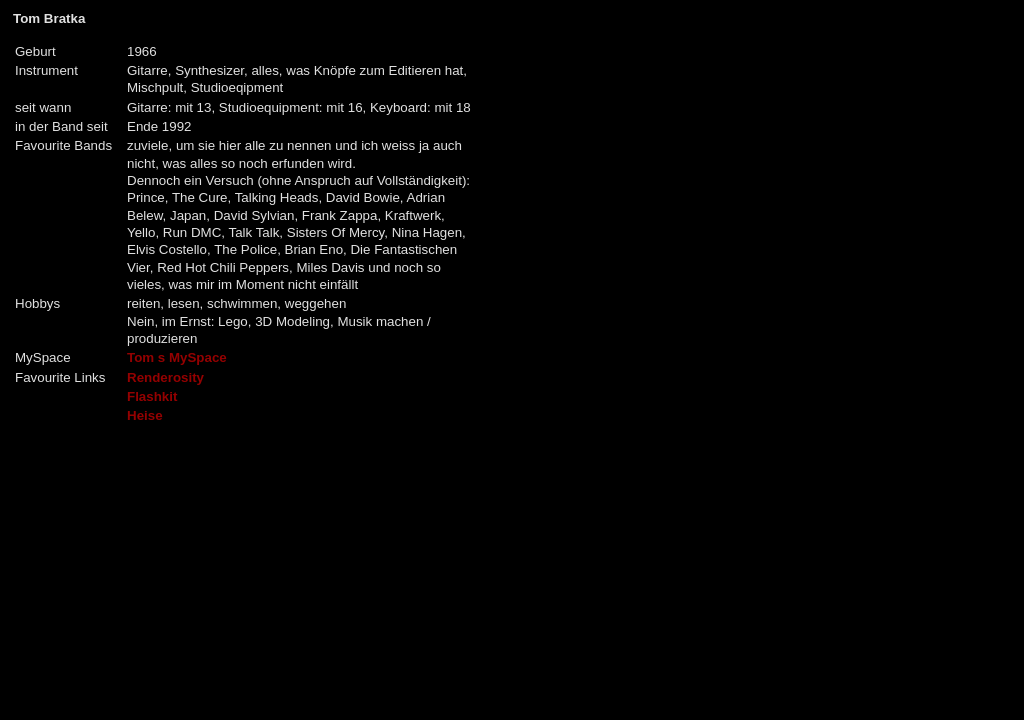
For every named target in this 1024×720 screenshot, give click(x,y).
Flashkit (152, 396)
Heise (145, 415)
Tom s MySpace (177, 357)
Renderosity (165, 377)
